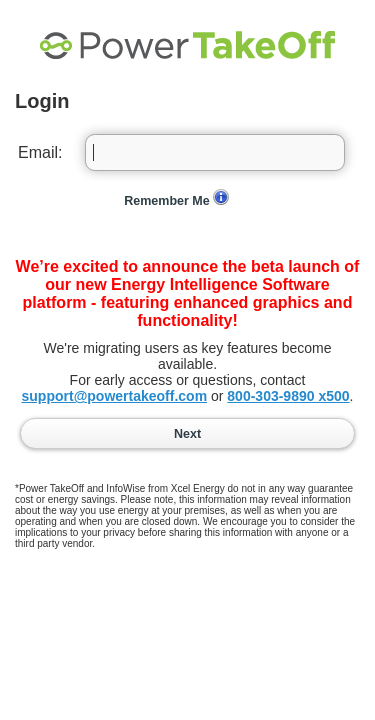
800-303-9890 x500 (288, 396)
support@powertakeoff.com (115, 396)
